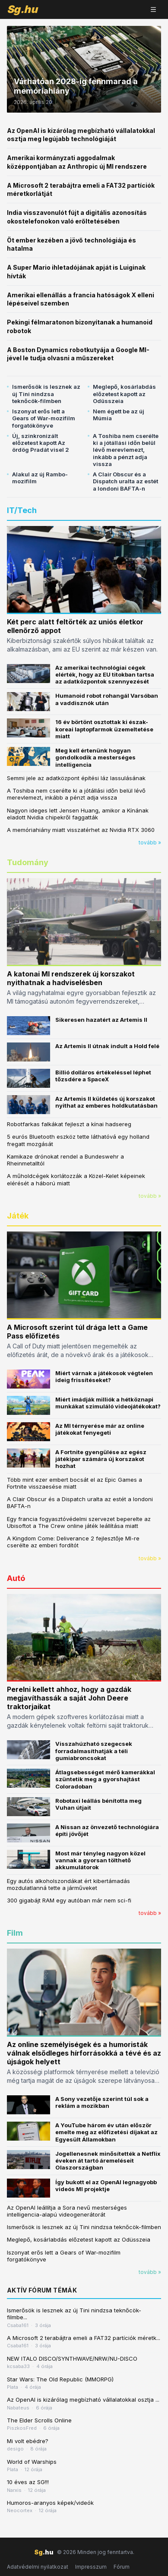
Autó (16, 1578)
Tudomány (27, 862)
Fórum (122, 2566)
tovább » (150, 842)
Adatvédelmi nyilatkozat (37, 2566)
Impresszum (91, 2566)
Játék (18, 1215)
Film (15, 1932)
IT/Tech (22, 510)
